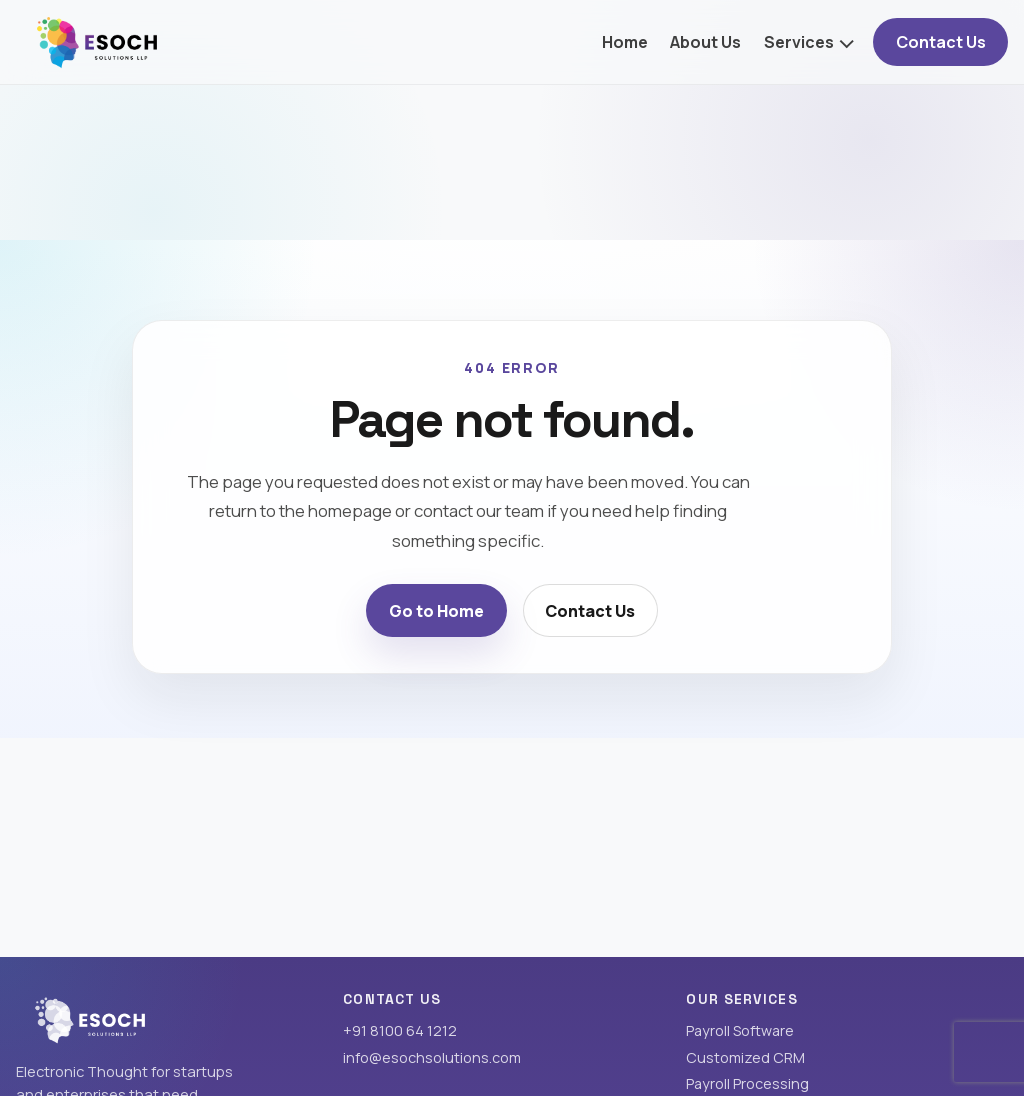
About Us (705, 42)
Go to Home (436, 611)
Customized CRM (745, 1057)
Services (799, 42)
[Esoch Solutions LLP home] (98, 41)
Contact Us (941, 42)
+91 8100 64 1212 (400, 1030)
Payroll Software (740, 1030)
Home (625, 42)
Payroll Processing (747, 1083)
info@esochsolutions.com (432, 1057)
